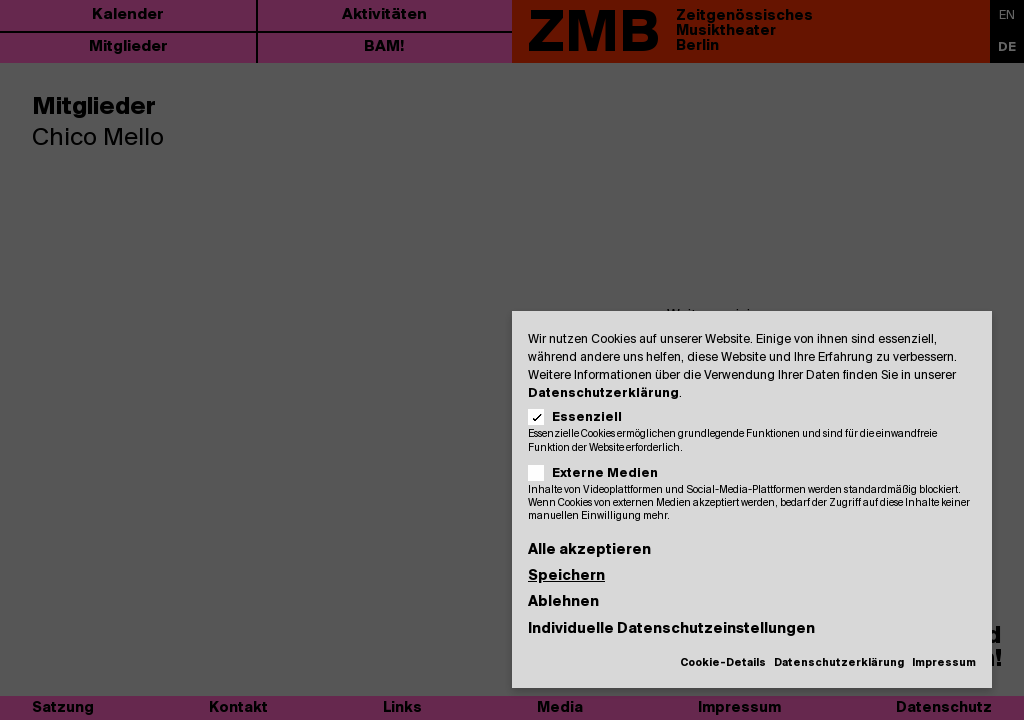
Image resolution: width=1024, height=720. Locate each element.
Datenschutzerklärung (603, 393)
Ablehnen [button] (563, 602)
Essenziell (581, 417)
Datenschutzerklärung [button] (839, 663)
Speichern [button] (566, 576)
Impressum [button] (944, 663)
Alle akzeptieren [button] (589, 550)
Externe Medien (599, 473)
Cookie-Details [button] (723, 663)
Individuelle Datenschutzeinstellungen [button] (671, 629)
